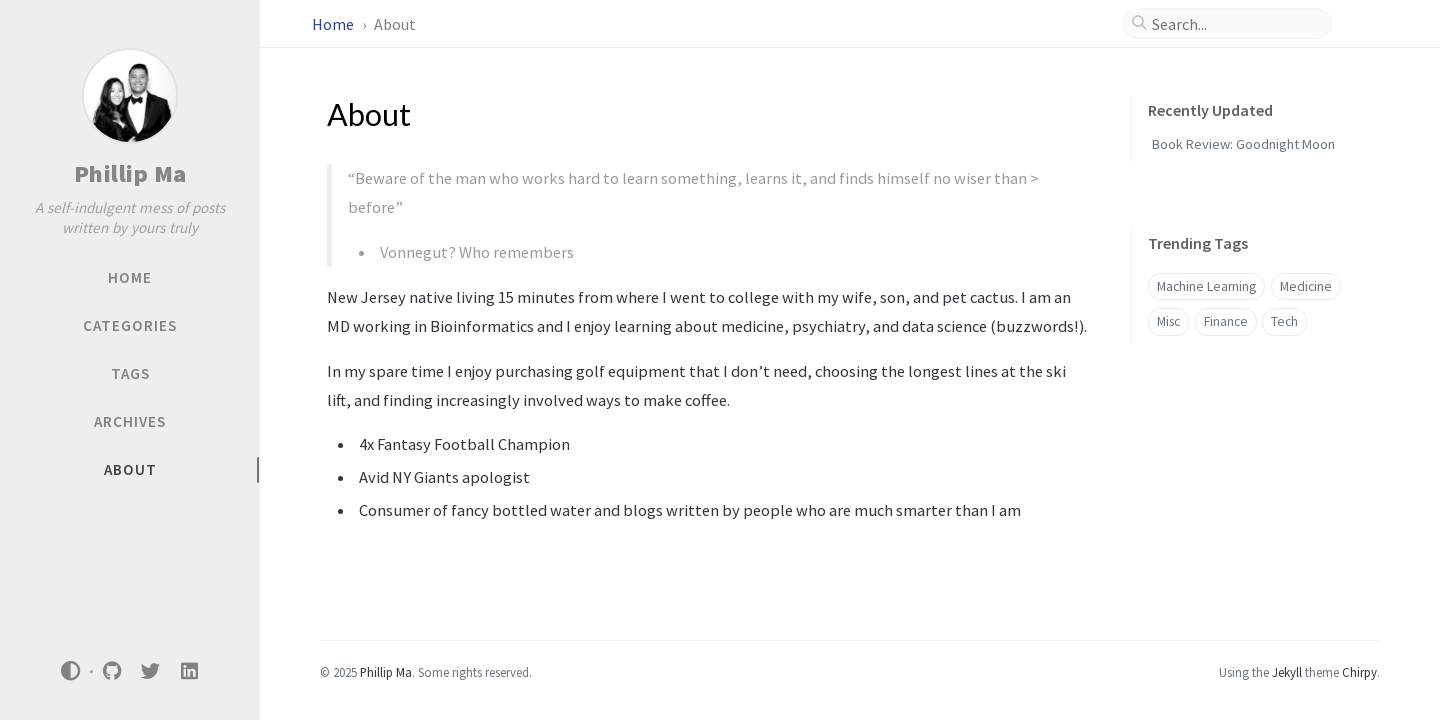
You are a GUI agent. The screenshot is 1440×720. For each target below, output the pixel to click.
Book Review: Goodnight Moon (1243, 144)
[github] (112, 671)
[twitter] (151, 671)
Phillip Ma (130, 173)
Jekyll (1287, 672)
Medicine (1306, 286)
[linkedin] (189, 671)
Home (334, 24)
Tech (1284, 321)
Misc (1168, 321)
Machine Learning (1206, 286)
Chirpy (1359, 672)
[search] (1235, 24)
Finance (1226, 321)
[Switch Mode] (71, 671)
